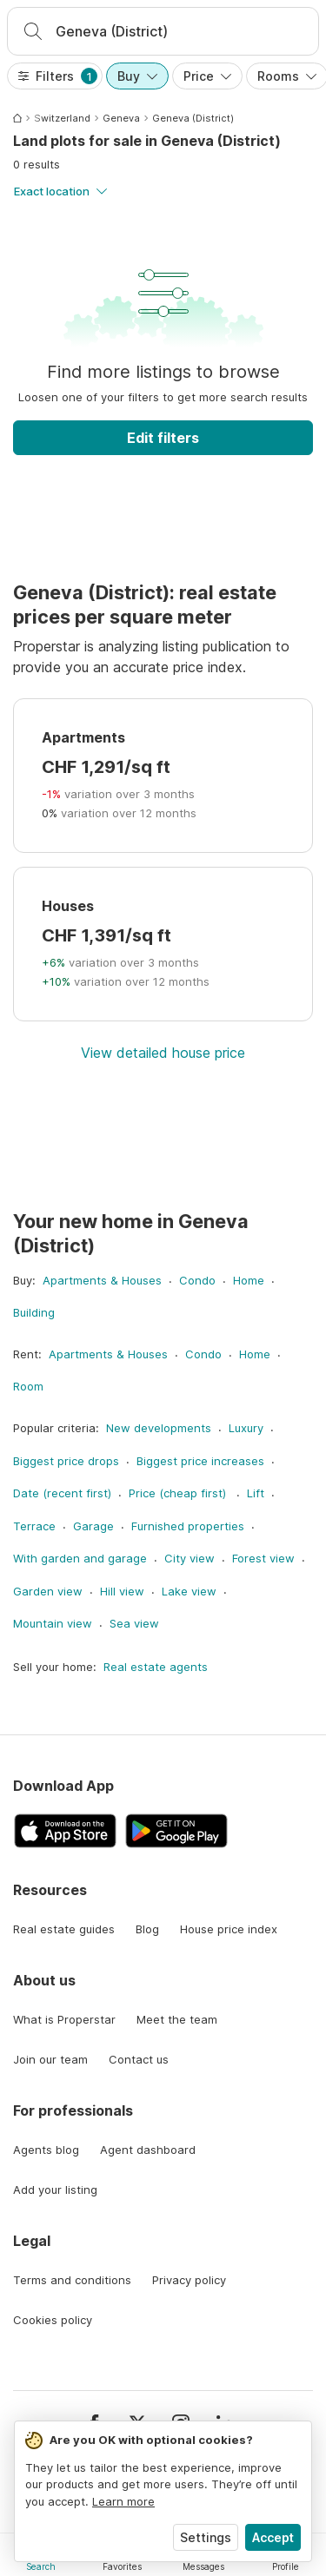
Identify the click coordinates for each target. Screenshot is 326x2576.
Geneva (121, 118)
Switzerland (62, 118)
